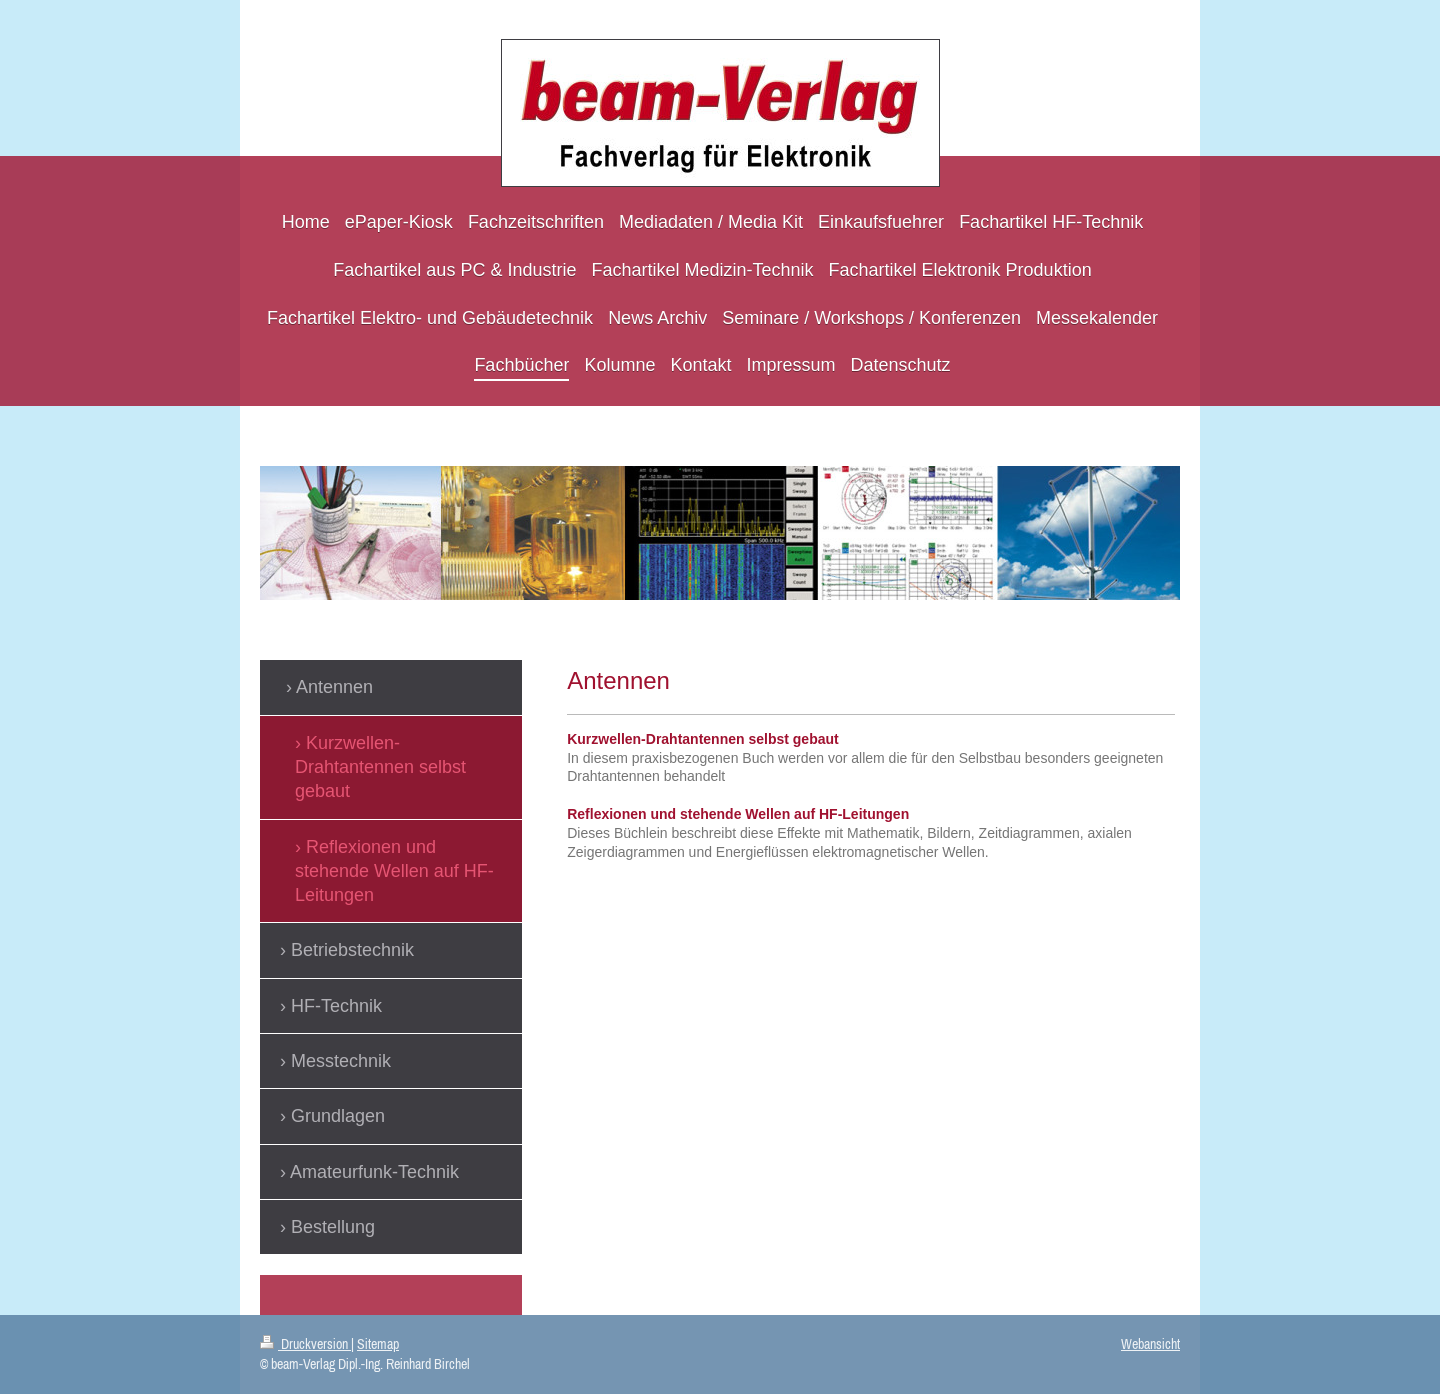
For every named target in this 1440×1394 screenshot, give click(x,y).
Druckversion (305, 1344)
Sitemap (378, 1344)
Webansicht (1150, 1344)
